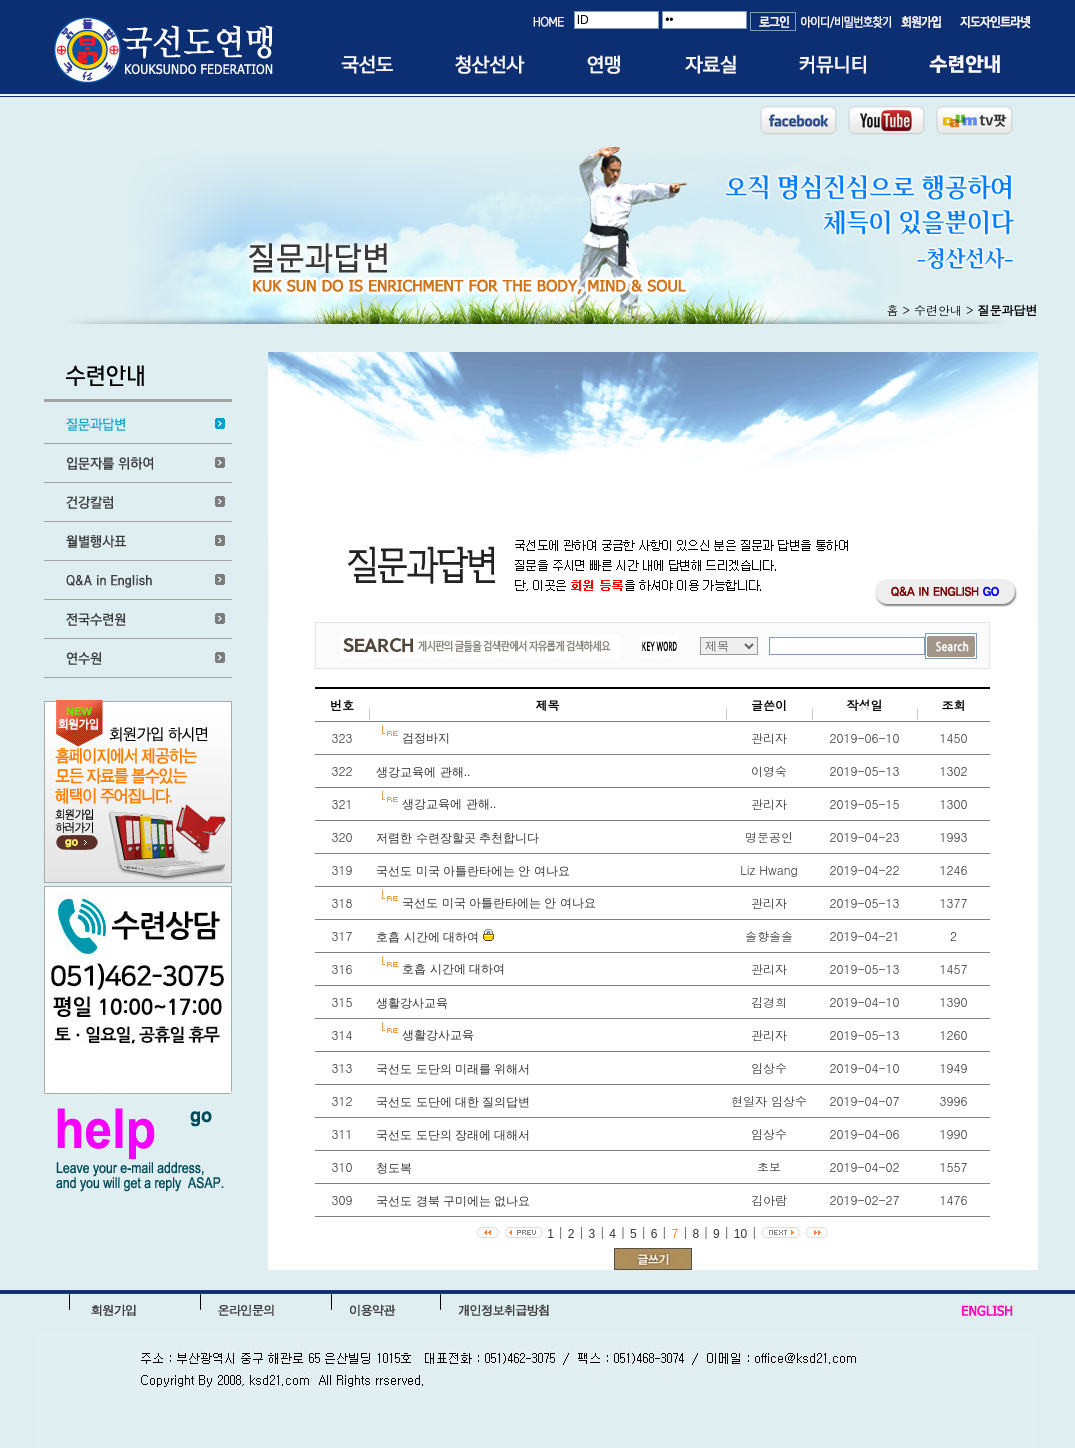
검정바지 (424, 738)
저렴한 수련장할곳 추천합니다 (456, 838)
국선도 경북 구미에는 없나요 (451, 1201)
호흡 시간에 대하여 (426, 937)
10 (740, 1234)
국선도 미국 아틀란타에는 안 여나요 (471, 871)
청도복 (392, 1168)
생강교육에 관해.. (421, 772)
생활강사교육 (410, 1003)
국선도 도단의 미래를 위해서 (451, 1069)
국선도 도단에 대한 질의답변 (451, 1102)
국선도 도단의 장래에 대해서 (451, 1135)
